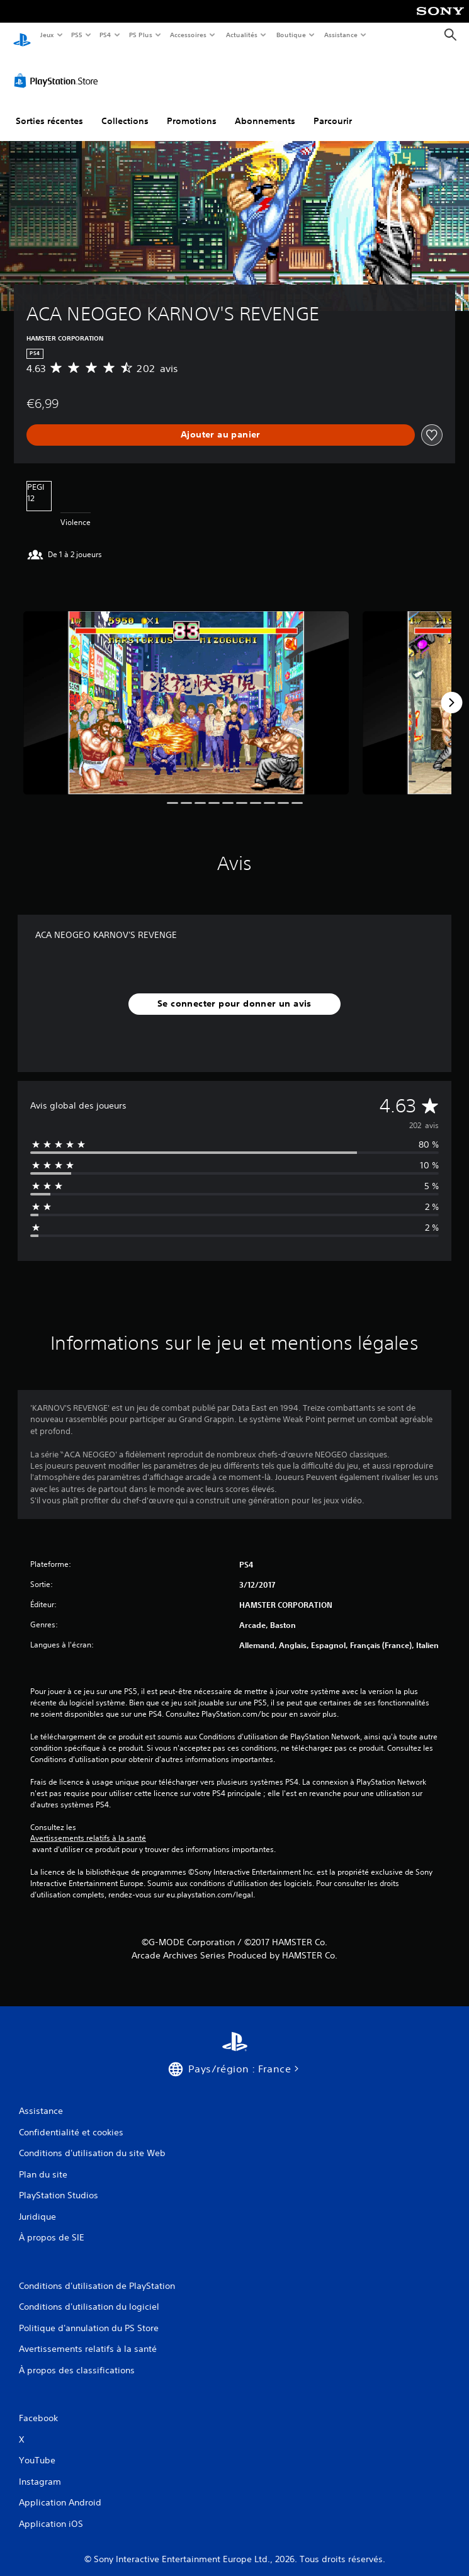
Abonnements (265, 109)
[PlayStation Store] (58, 69)
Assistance (341, 34)
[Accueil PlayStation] (22, 35)
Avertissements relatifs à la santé (88, 1827)
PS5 (77, 34)
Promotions (192, 109)
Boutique (290, 34)
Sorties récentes (49, 109)
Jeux (47, 34)
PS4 (105, 34)
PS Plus (140, 34)
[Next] (451, 690)
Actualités (241, 34)
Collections (125, 109)
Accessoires (188, 34)
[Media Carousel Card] (186, 690)
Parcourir (333, 109)
